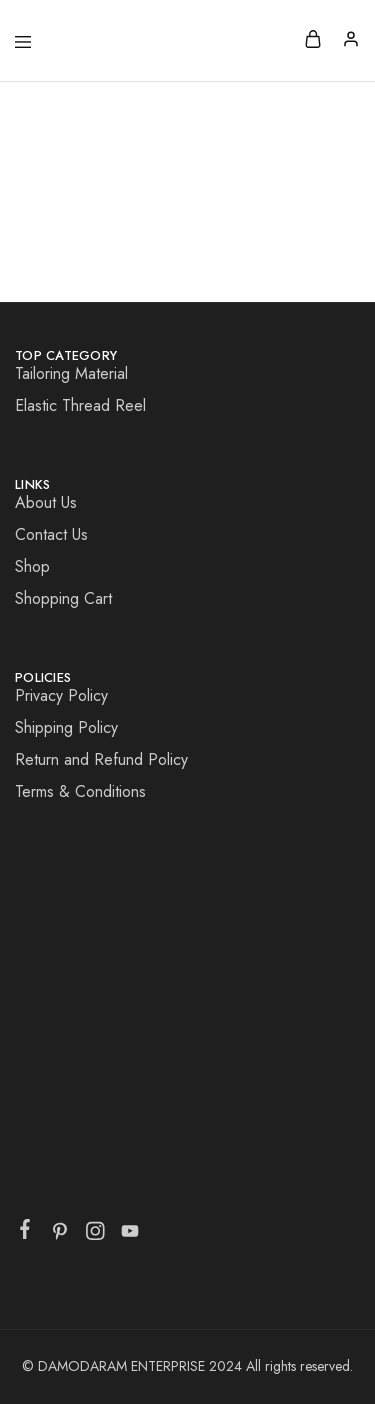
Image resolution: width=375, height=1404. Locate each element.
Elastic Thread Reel (80, 405)
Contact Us (51, 534)
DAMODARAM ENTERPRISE (123, 1366)
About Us (46, 502)
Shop (32, 566)
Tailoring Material (71, 373)
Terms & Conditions (80, 791)
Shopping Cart (63, 598)
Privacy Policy (61, 695)
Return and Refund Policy (101, 759)
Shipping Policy (66, 727)
